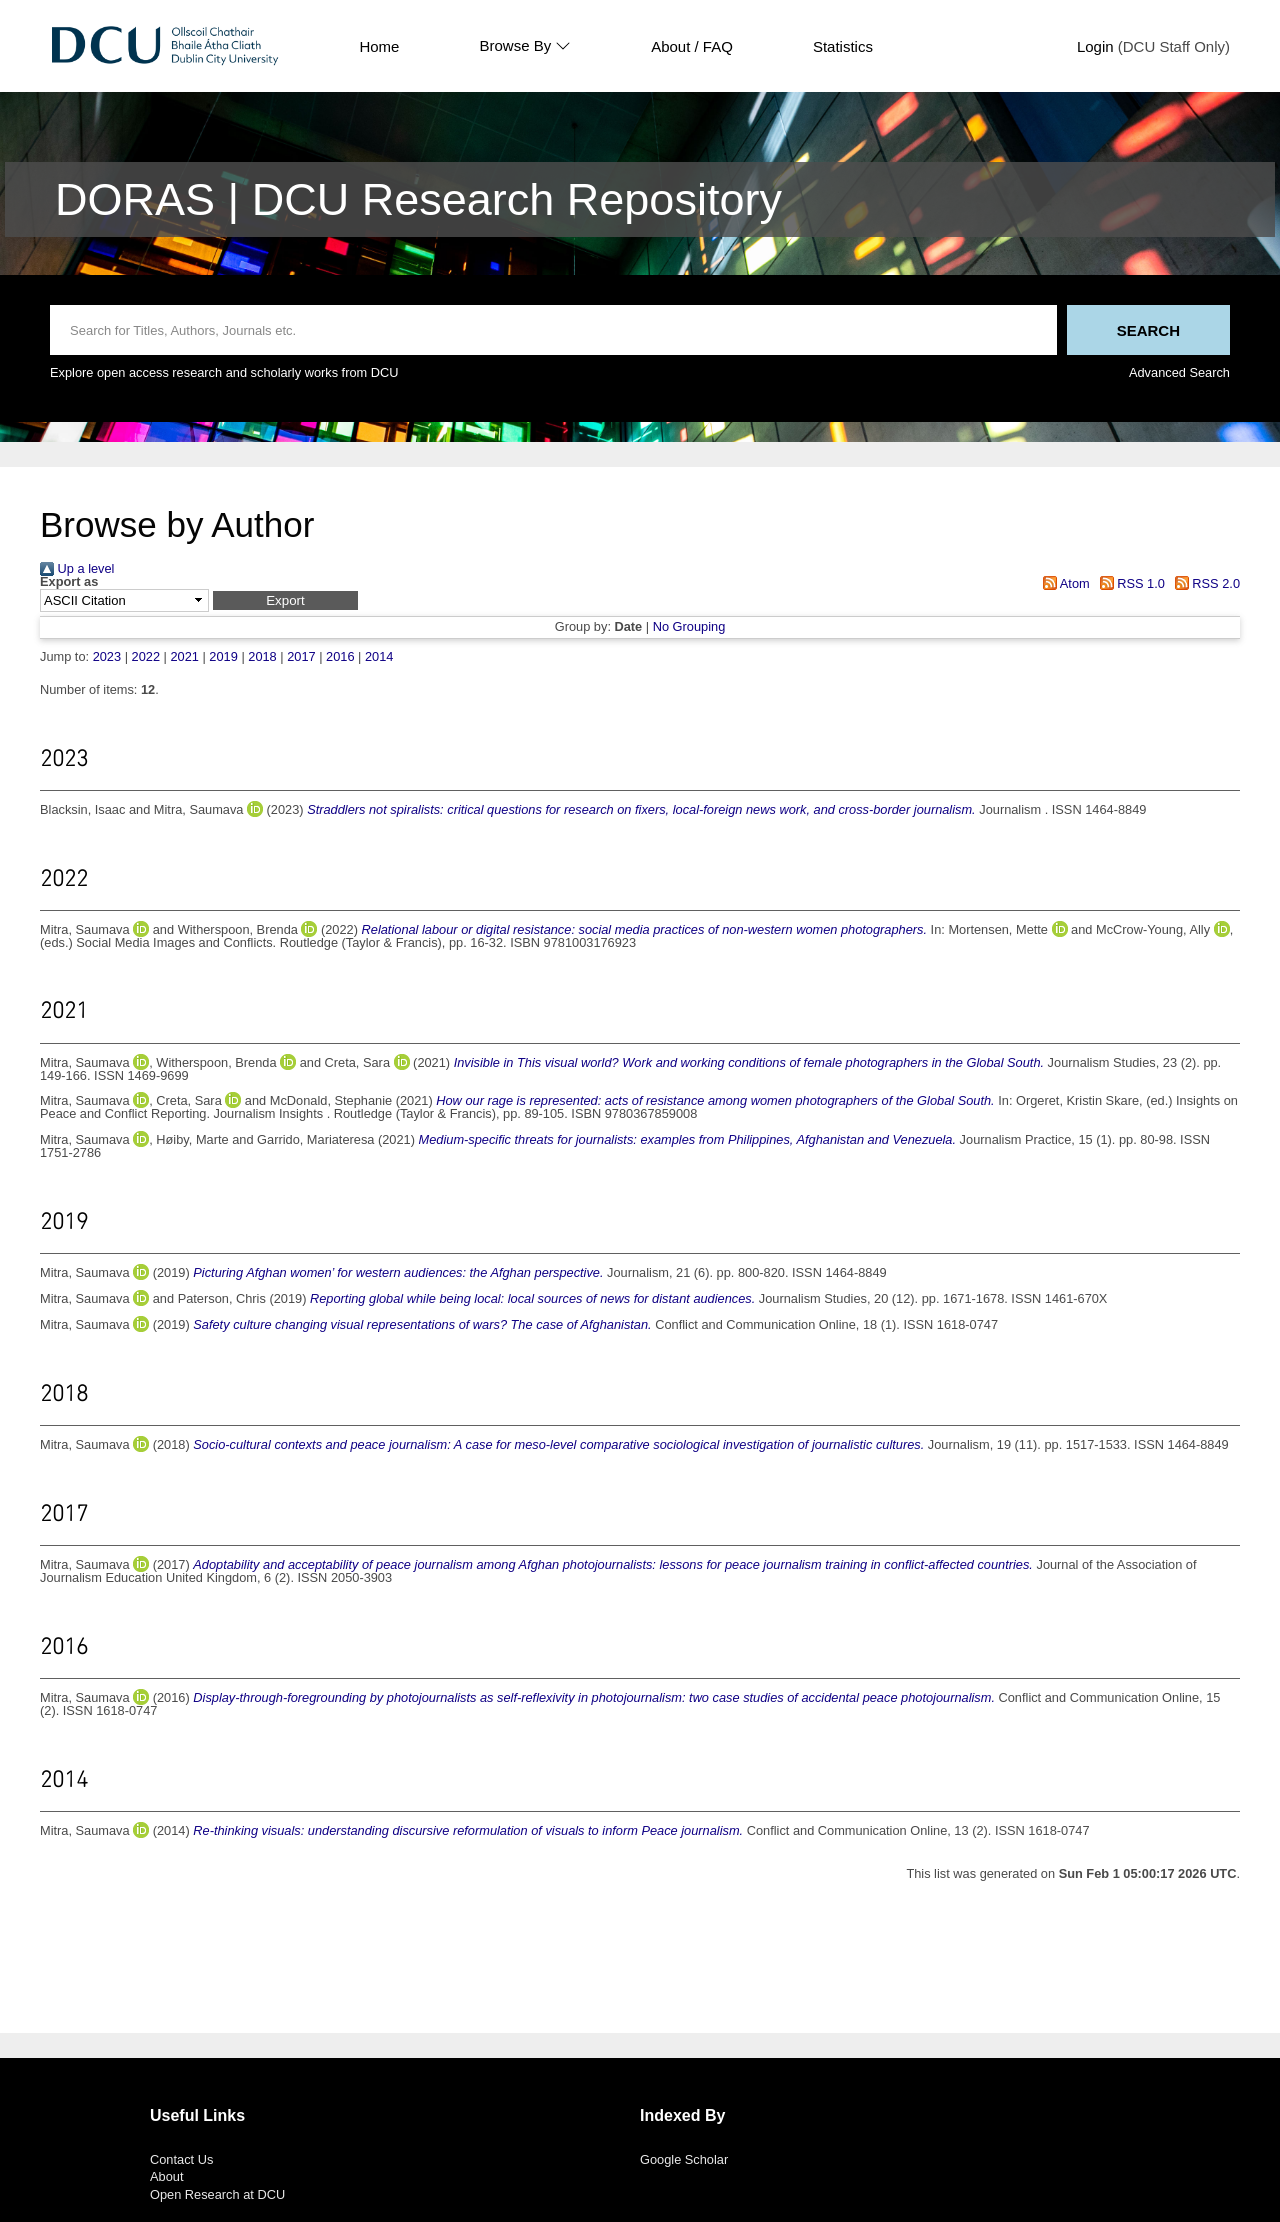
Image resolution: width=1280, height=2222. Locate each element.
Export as (69, 582)
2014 (379, 656)
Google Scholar (684, 2159)
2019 (223, 656)
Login (1095, 46)
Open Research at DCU (217, 2194)
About (166, 2176)
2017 (301, 656)
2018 (262, 656)
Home (379, 46)
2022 (146, 656)
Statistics (843, 46)
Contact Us (181, 2159)
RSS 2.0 (1204, 583)
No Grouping (689, 626)
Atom (1063, 583)
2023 (107, 656)
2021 (184, 656)
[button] (285, 600)
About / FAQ (692, 46)
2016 (340, 656)
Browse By (525, 46)
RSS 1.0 (1129, 583)
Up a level (77, 568)
